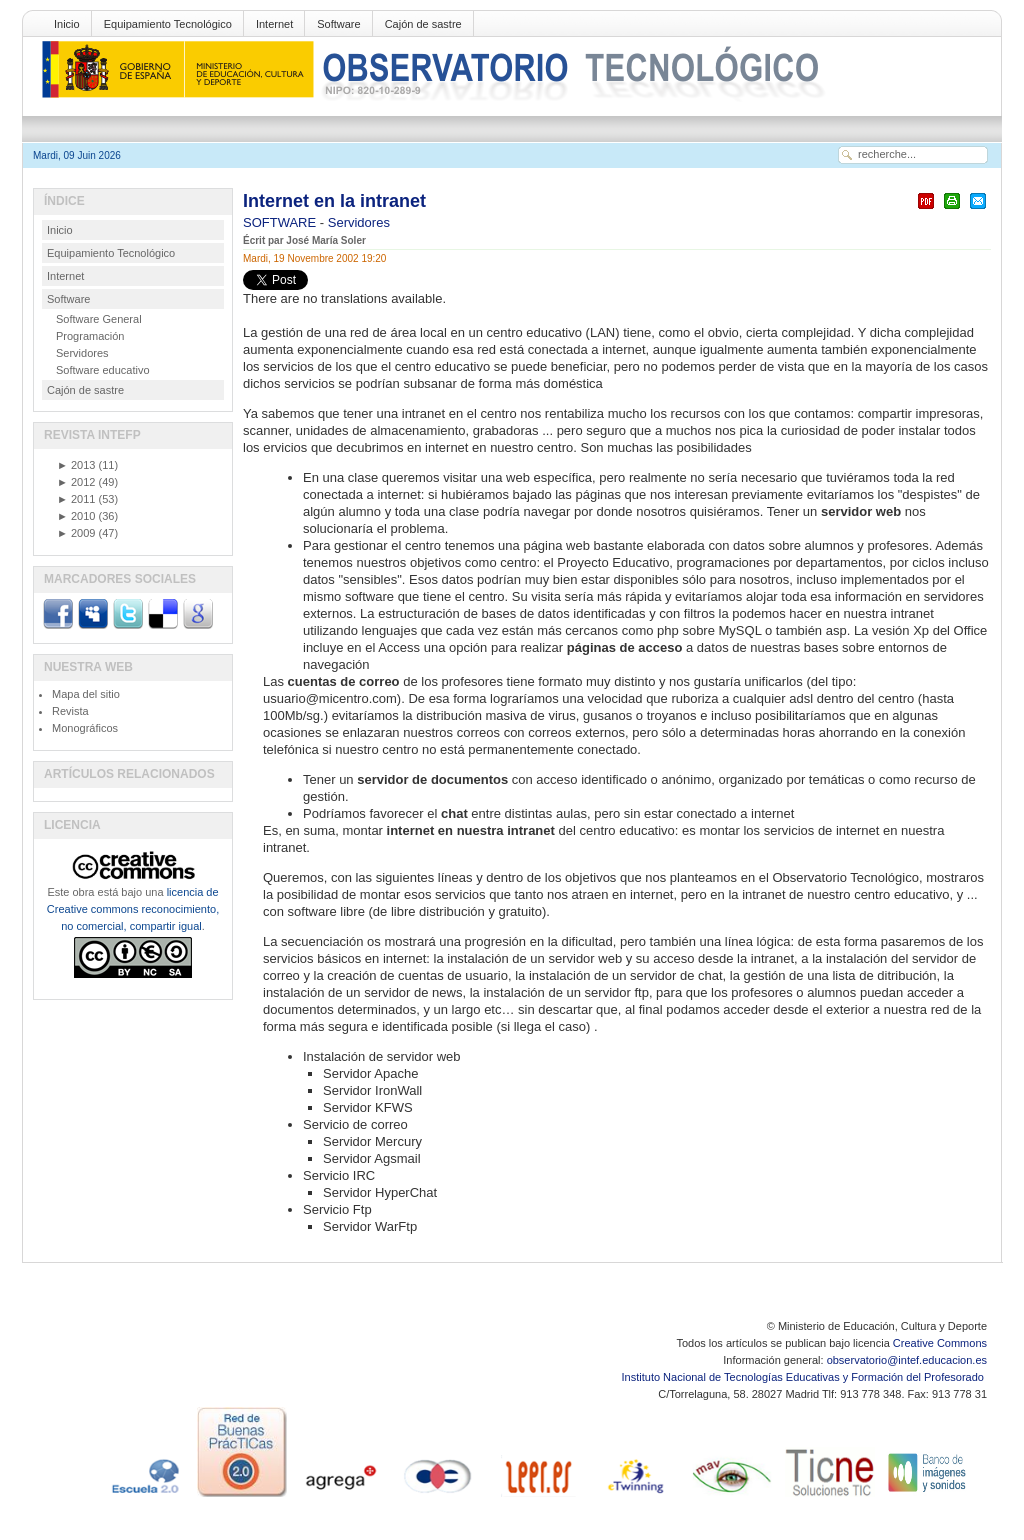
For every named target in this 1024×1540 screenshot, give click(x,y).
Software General (99, 319)
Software (338, 24)
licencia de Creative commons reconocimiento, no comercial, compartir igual (133, 909)
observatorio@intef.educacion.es (907, 1360)
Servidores (359, 222)
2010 (76, 516)
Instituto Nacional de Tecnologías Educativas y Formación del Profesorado (804, 1377)
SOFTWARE (281, 222)
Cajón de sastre (423, 24)
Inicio (67, 24)
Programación (90, 336)
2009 (76, 533)
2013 (76, 465)
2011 (76, 499)
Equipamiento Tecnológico (168, 24)
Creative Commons (940, 1343)
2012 (76, 482)
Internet (274, 24)
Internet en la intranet (334, 201)
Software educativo (103, 370)
